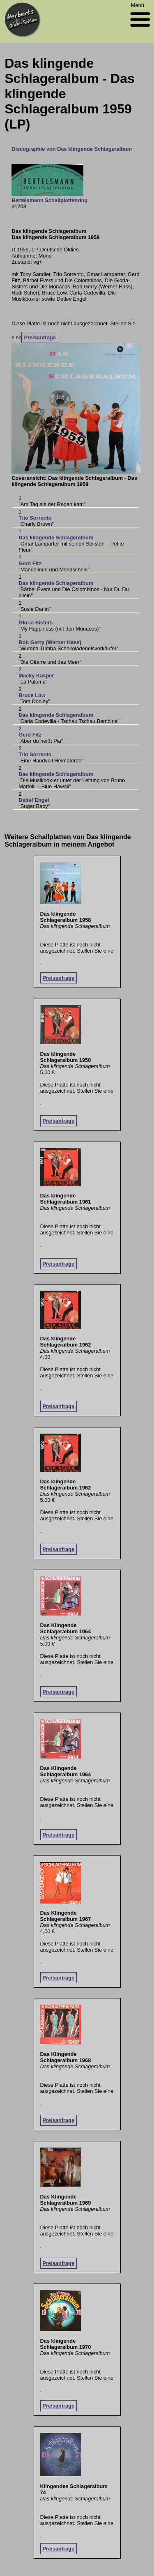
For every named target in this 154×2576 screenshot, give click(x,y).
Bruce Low (31, 695)
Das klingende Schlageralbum (55, 537)
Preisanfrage (40, 337)
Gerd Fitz (29, 563)
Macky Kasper (36, 675)
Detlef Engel (33, 800)
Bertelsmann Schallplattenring (49, 200)
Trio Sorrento (34, 518)
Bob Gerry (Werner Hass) (49, 642)
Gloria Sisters (35, 622)
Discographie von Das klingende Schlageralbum (71, 149)
